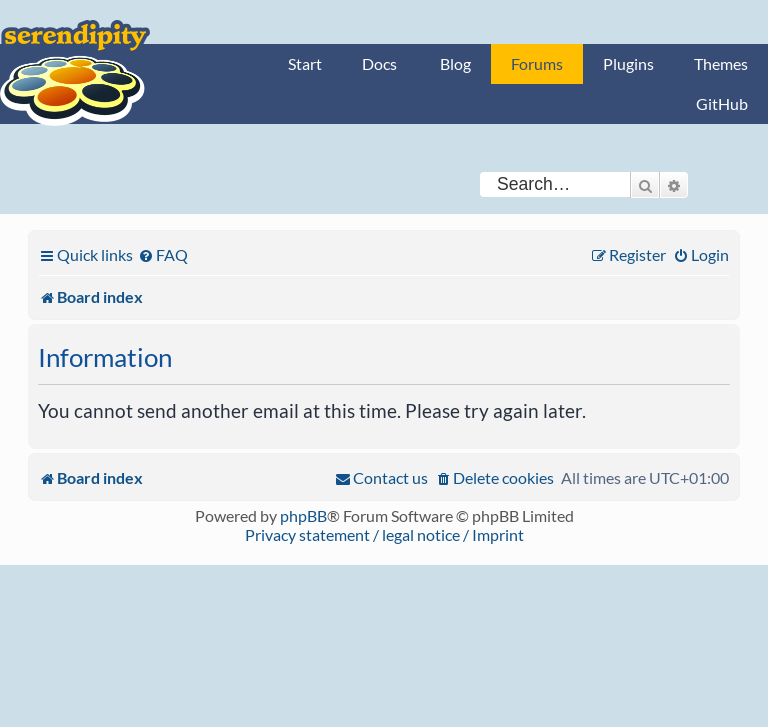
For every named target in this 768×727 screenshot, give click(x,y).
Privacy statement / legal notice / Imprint (384, 534)
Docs (379, 63)
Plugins (628, 63)
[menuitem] (163, 254)
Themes (721, 63)
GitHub (722, 103)
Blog (455, 63)
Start (305, 63)
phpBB (303, 515)
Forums (537, 63)
